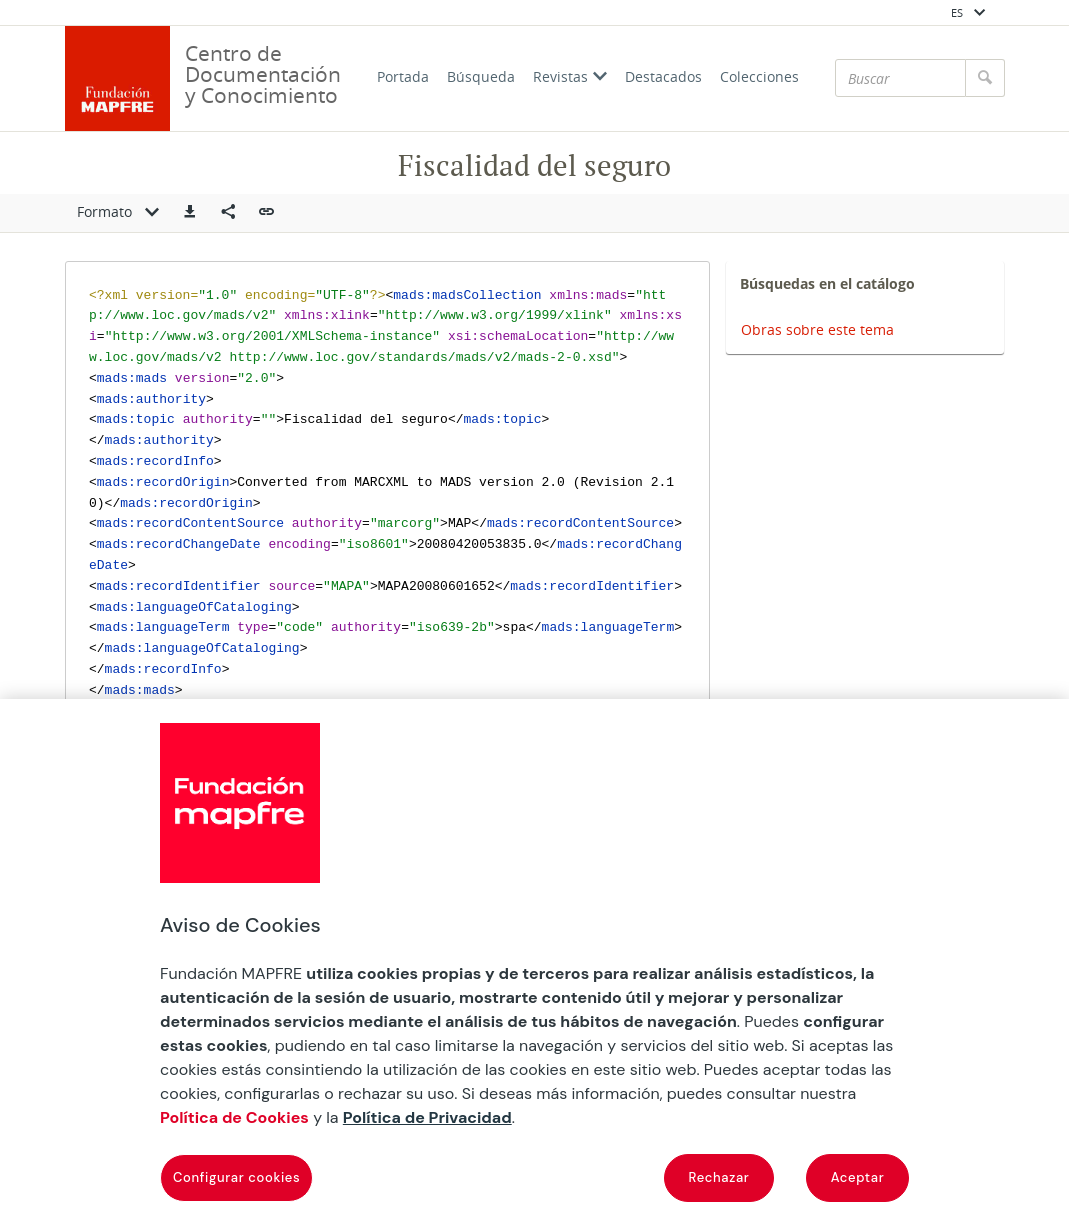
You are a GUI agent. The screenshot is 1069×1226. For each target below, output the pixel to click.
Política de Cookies (234, 1117)
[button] (190, 213)
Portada (403, 76)
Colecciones (759, 76)
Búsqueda (481, 76)
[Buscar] (900, 78)
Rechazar (719, 1177)
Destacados (663, 76)
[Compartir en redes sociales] (228, 213)
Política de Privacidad (427, 1117)
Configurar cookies (236, 1177)
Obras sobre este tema (817, 329)
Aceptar (858, 1177)
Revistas (570, 76)
